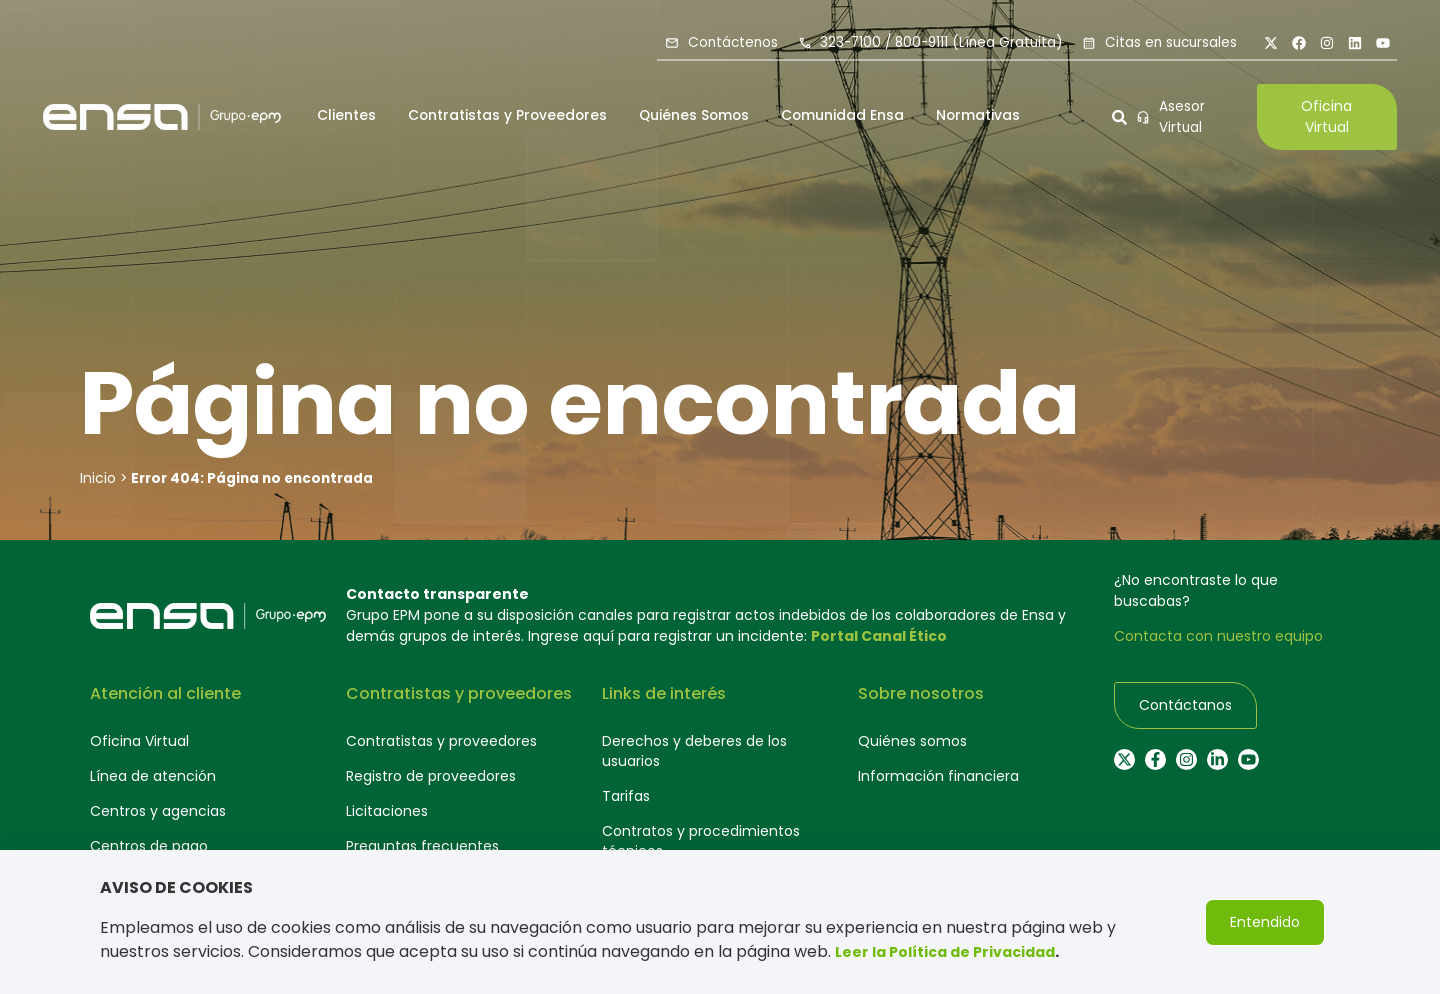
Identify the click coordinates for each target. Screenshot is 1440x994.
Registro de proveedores (431, 776)
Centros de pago (149, 846)
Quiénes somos (912, 741)
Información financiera (938, 776)
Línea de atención (153, 776)
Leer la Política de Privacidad (945, 953)
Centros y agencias (158, 811)
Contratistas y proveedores (441, 741)
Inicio (98, 478)
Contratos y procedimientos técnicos (701, 841)
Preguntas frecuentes (422, 846)
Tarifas (626, 796)
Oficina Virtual (139, 741)
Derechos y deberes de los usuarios (694, 751)
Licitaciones (387, 811)
